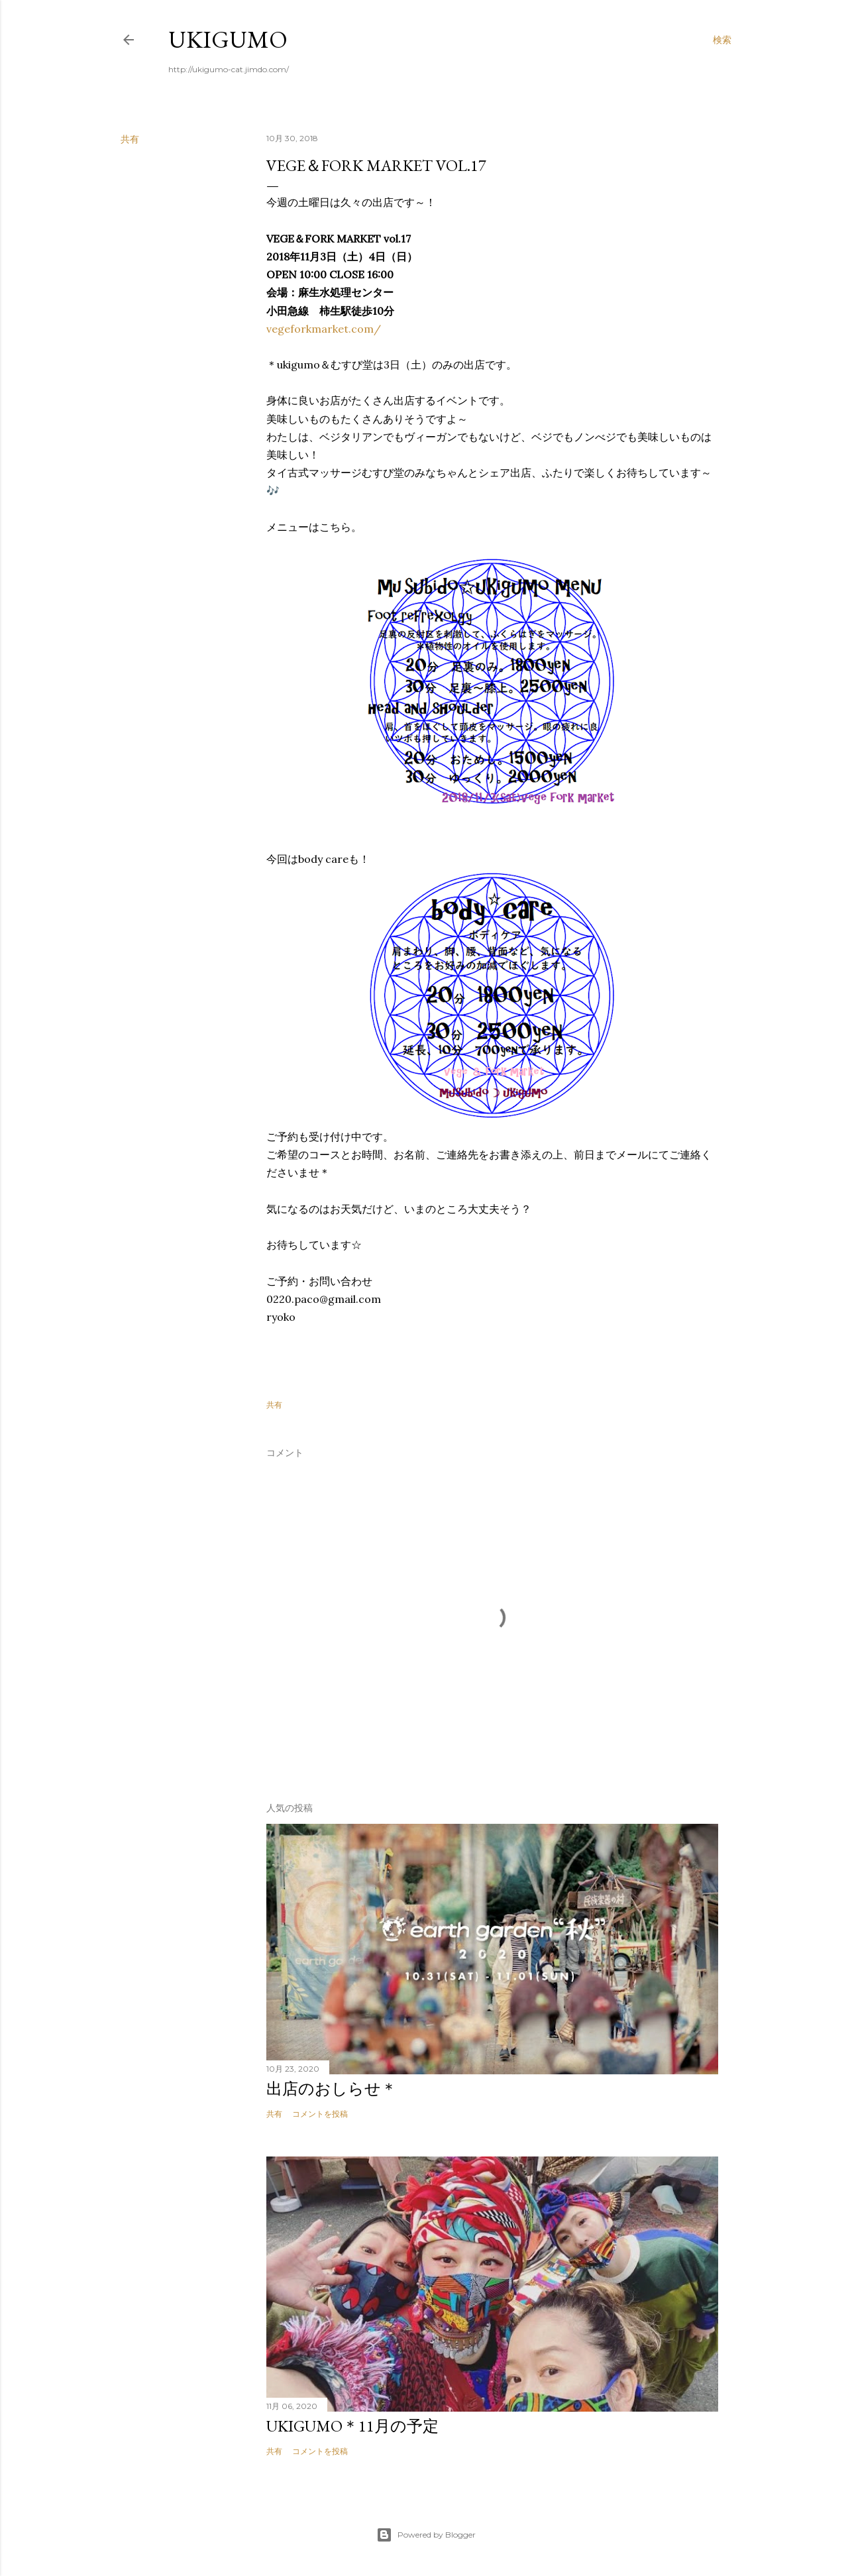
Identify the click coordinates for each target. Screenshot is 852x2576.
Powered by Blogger (426, 2535)
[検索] (722, 40)
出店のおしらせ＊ (331, 2088)
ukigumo (228, 39)
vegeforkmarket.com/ (323, 328)
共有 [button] (130, 139)
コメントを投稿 (320, 2114)
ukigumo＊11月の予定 (352, 2426)
